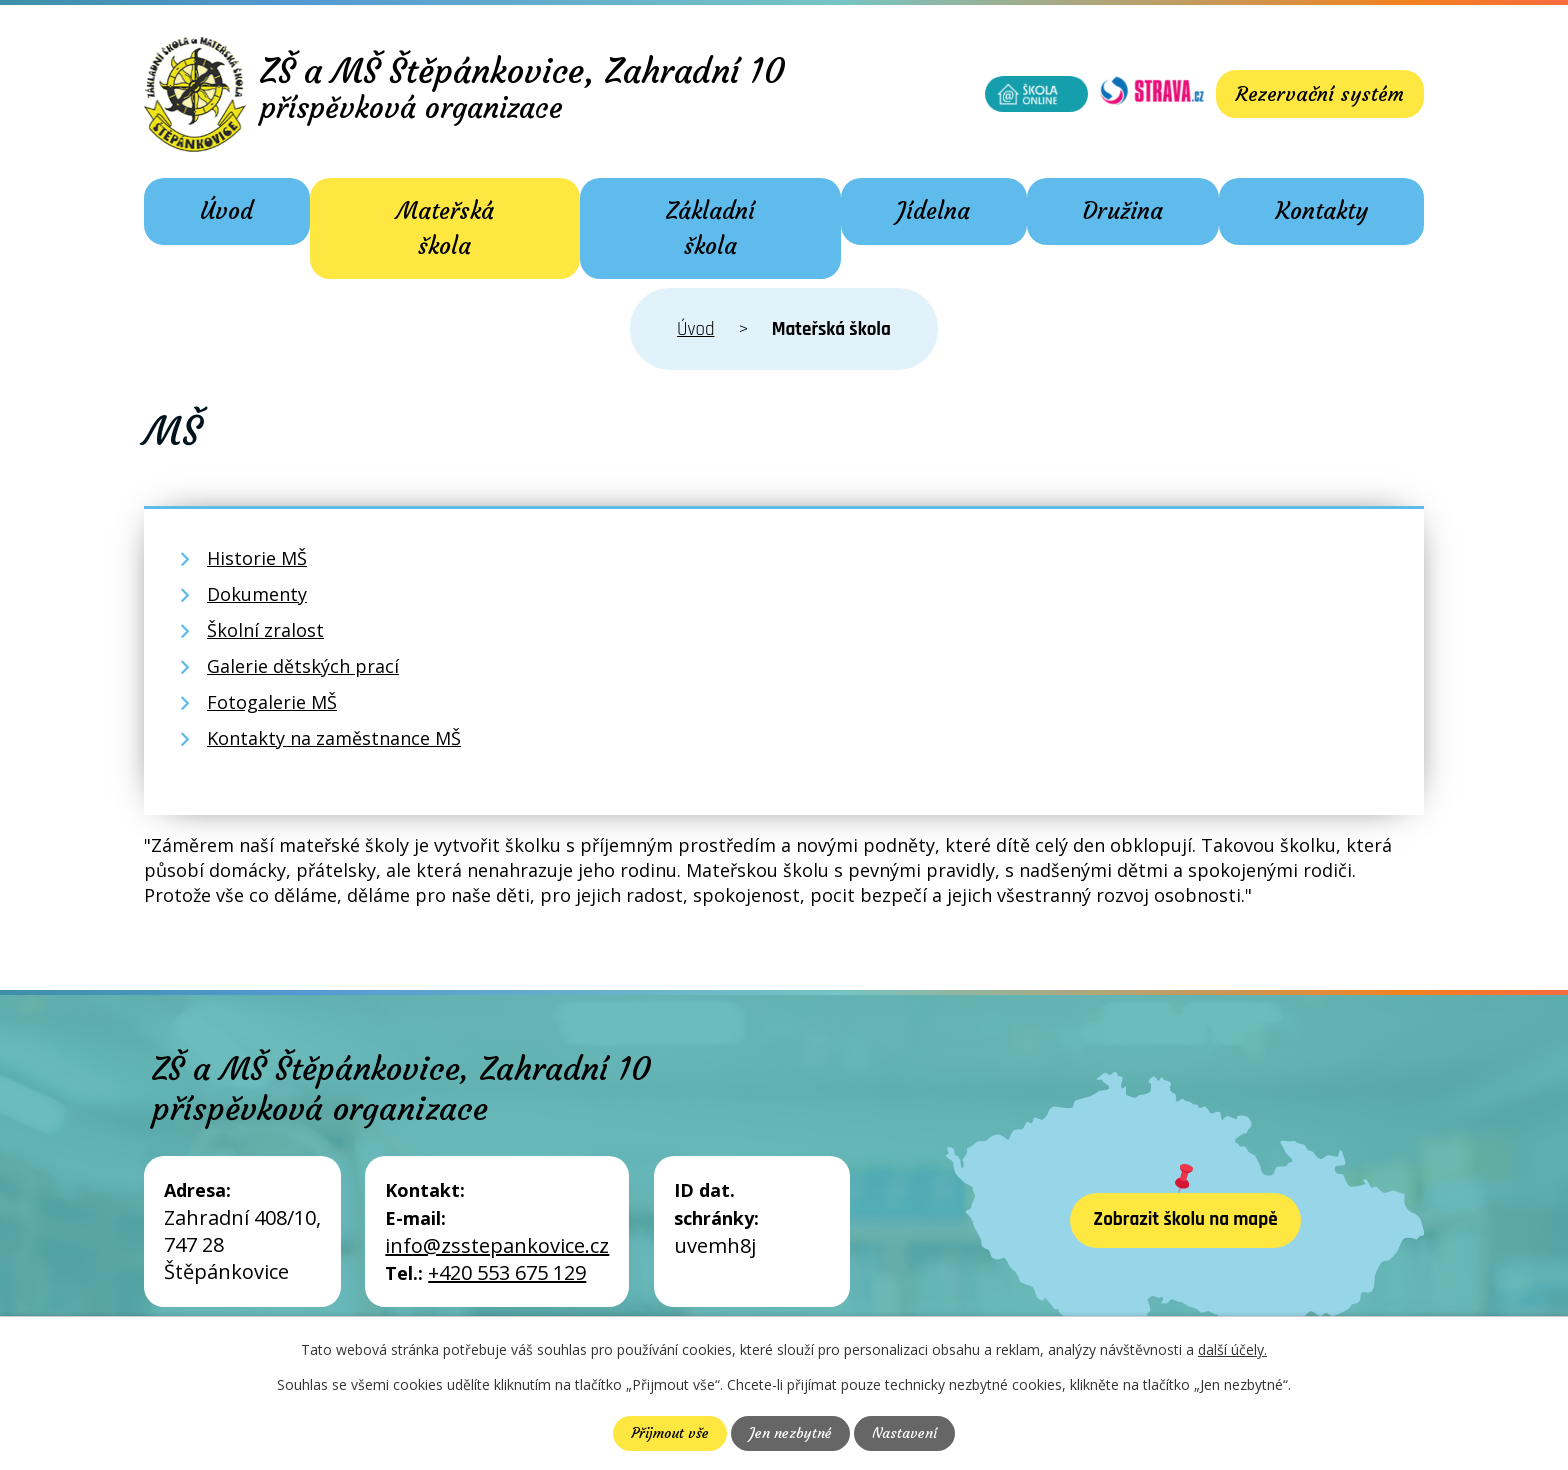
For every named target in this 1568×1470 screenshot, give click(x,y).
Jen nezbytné (790, 1433)
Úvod (226, 211)
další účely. (1232, 1349)
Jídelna (933, 211)
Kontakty (1322, 211)
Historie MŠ (257, 558)
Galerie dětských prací (303, 666)
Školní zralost (265, 630)
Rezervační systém (1320, 93)
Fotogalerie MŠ (272, 702)
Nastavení (904, 1433)
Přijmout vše (670, 1433)
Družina (1123, 211)
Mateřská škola (445, 228)
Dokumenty (257, 594)
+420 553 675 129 (507, 1272)
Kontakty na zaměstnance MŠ (334, 738)
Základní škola (710, 228)
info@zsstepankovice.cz (497, 1245)
